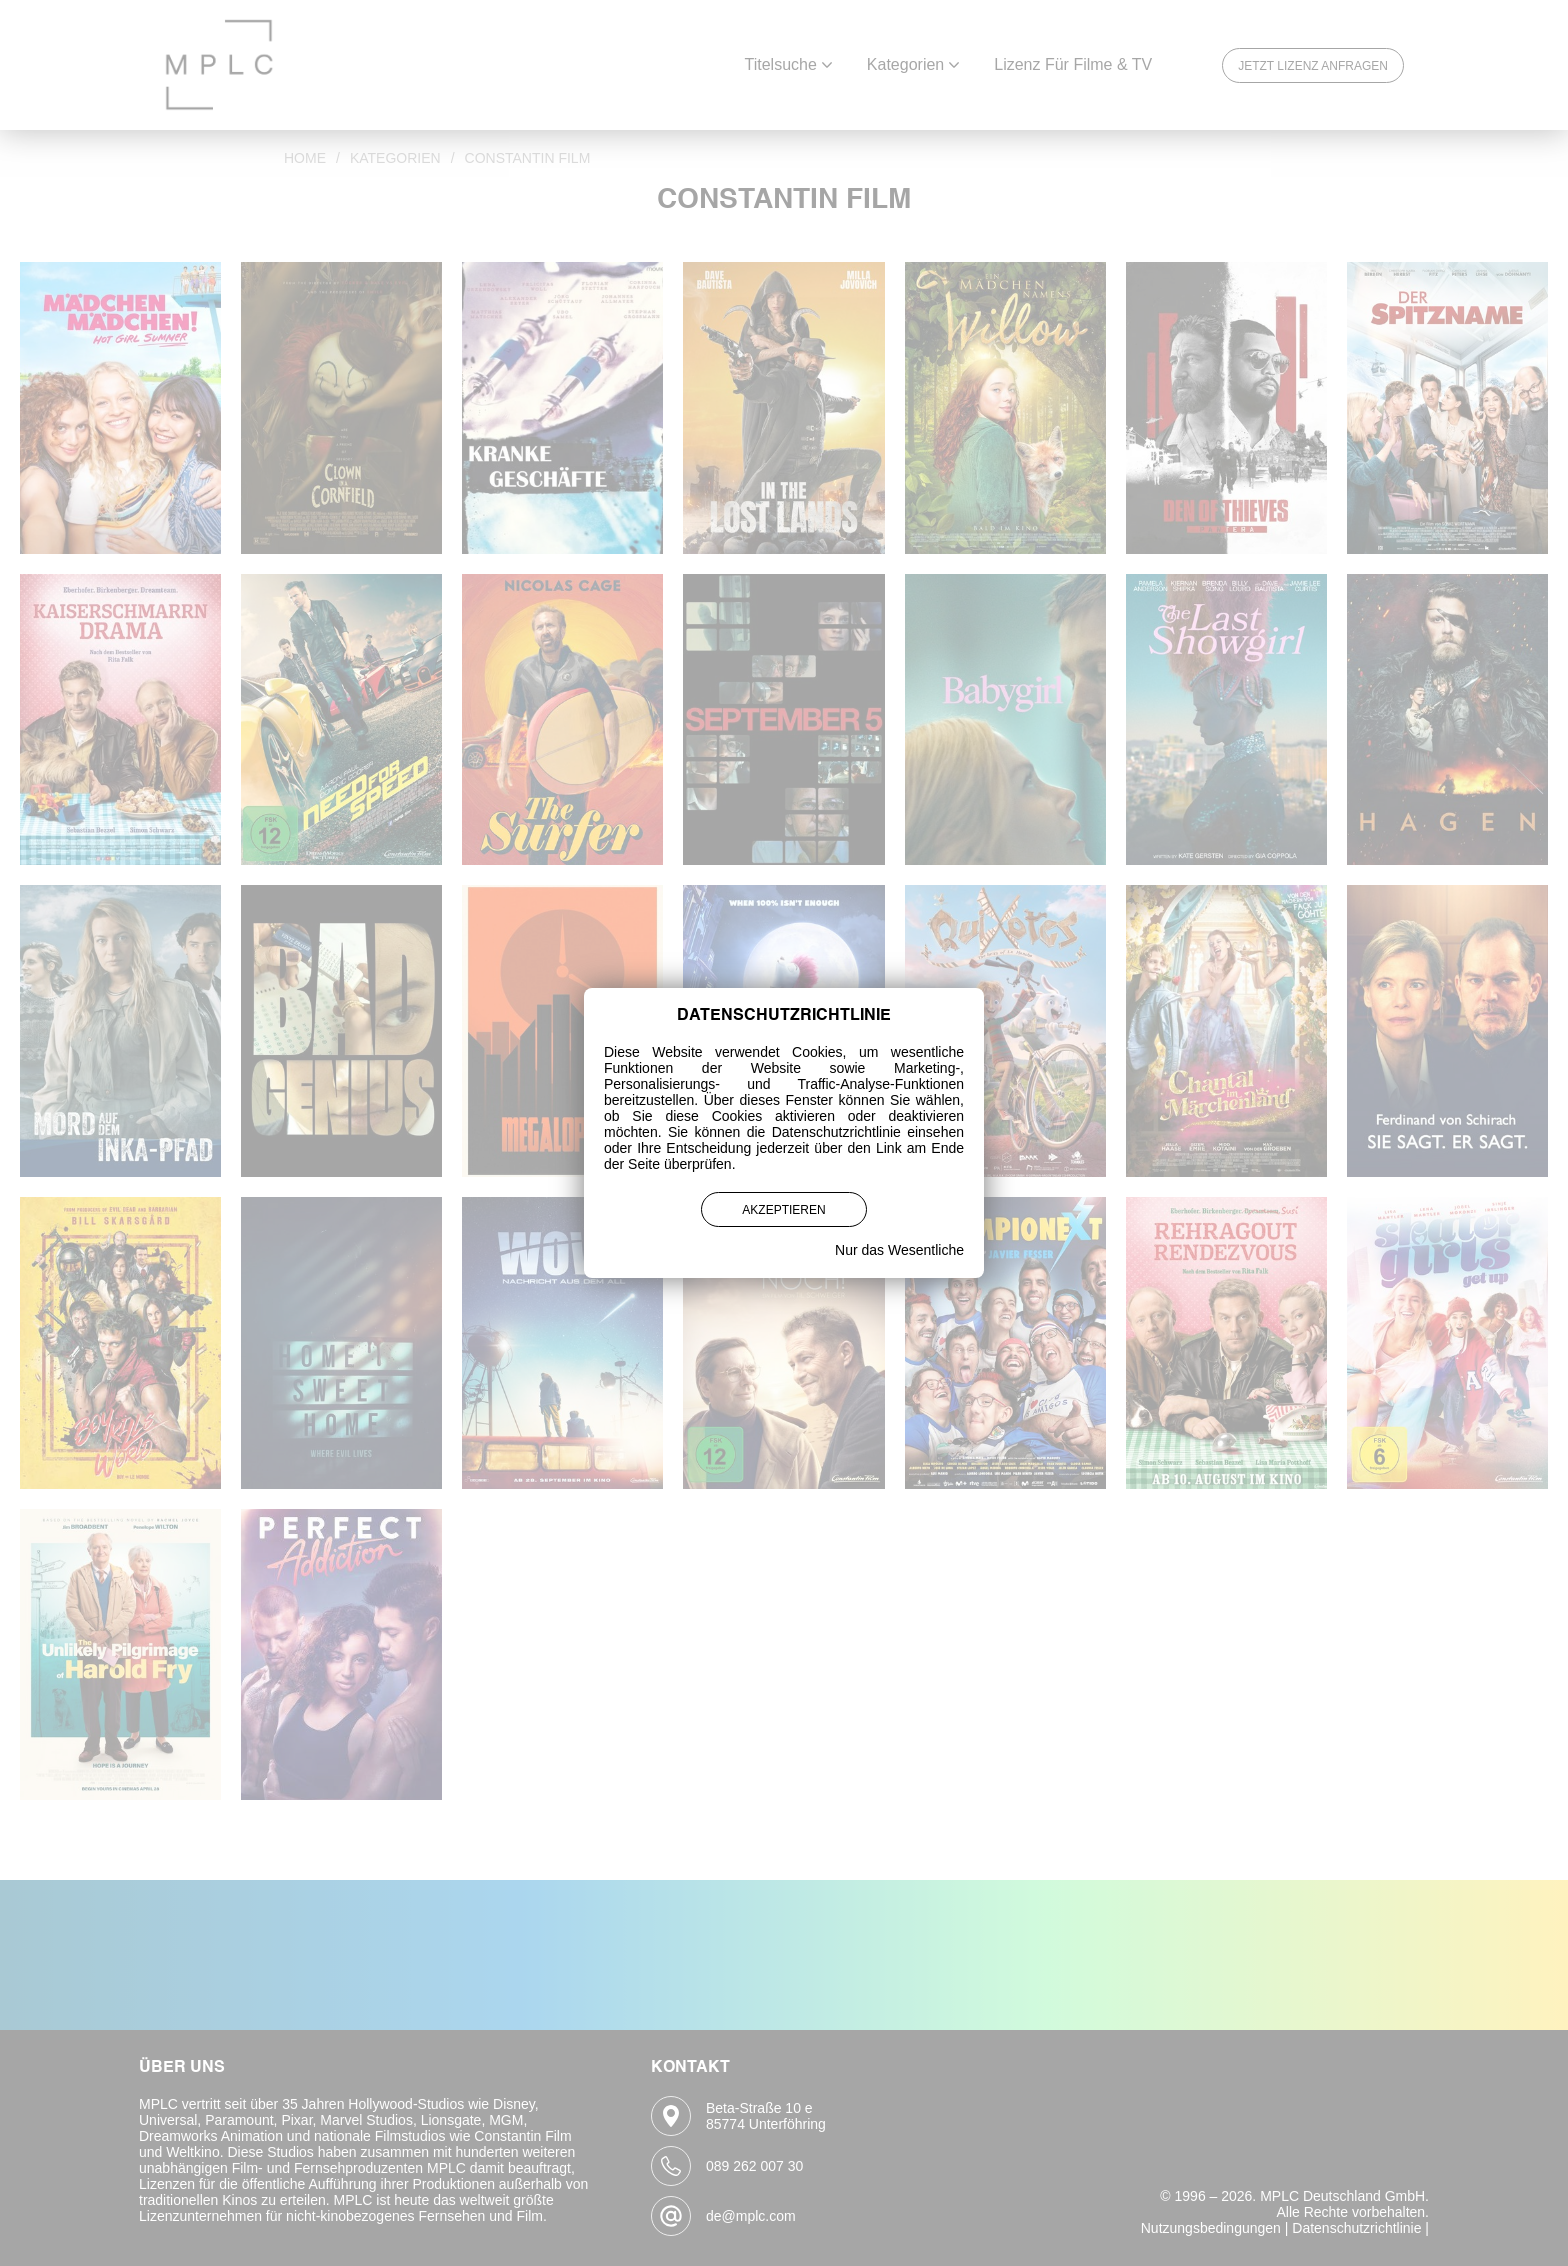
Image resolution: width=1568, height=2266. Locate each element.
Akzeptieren (783, 1210)
